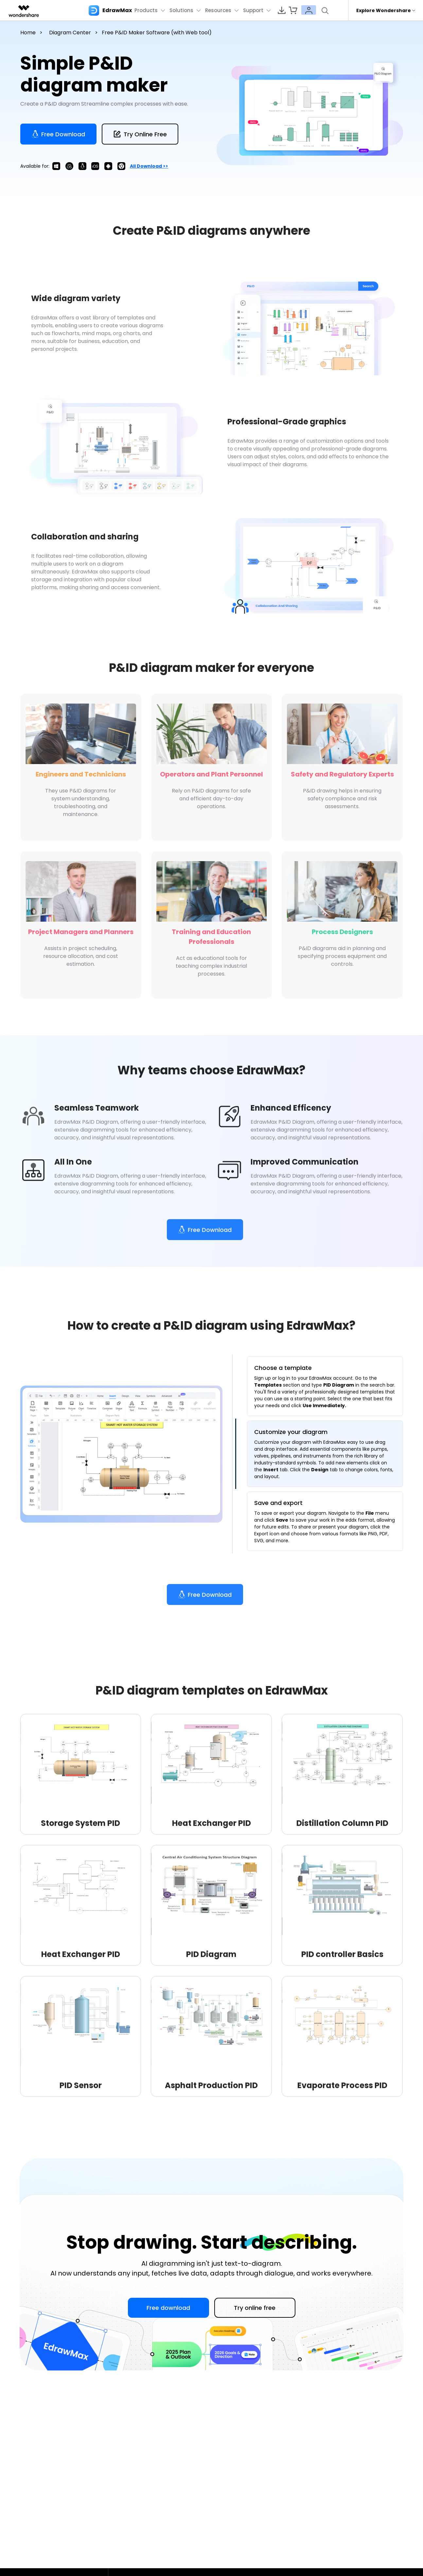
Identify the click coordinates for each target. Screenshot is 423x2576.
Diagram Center (70, 32)
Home (28, 32)
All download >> (149, 166)
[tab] (325, 1387)
